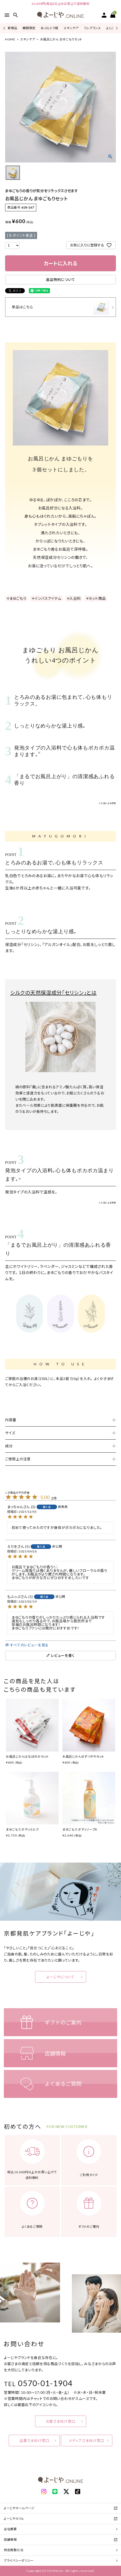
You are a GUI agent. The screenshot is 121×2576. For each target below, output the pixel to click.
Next (116, 28)
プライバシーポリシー (19, 2560)
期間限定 (29, 28)
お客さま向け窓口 (60, 2421)
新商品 (12, 28)
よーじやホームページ (19, 2508)
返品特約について (60, 279)
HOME (10, 39)
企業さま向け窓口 (34, 2440)
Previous (4, 28)
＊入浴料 (74, 598)
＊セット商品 (96, 598)
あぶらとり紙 (50, 28)
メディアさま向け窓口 (86, 2440)
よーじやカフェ (14, 2518)
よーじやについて (60, 1977)
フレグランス (92, 28)
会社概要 (10, 2529)
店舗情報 (10, 2539)
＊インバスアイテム (46, 598)
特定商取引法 (13, 2550)
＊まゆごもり (16, 598)
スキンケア (71, 28)
